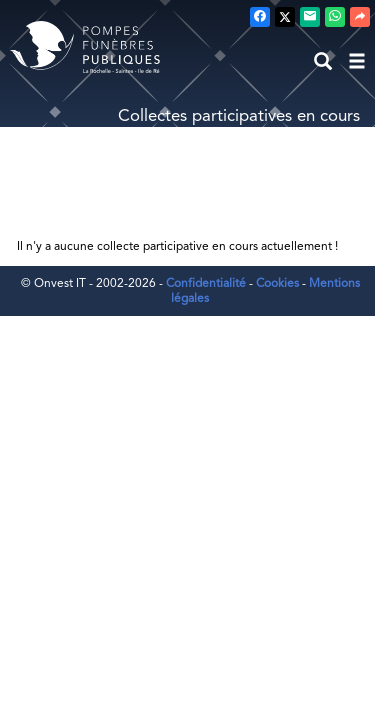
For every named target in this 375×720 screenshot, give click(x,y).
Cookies (277, 283)
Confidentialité (206, 283)
